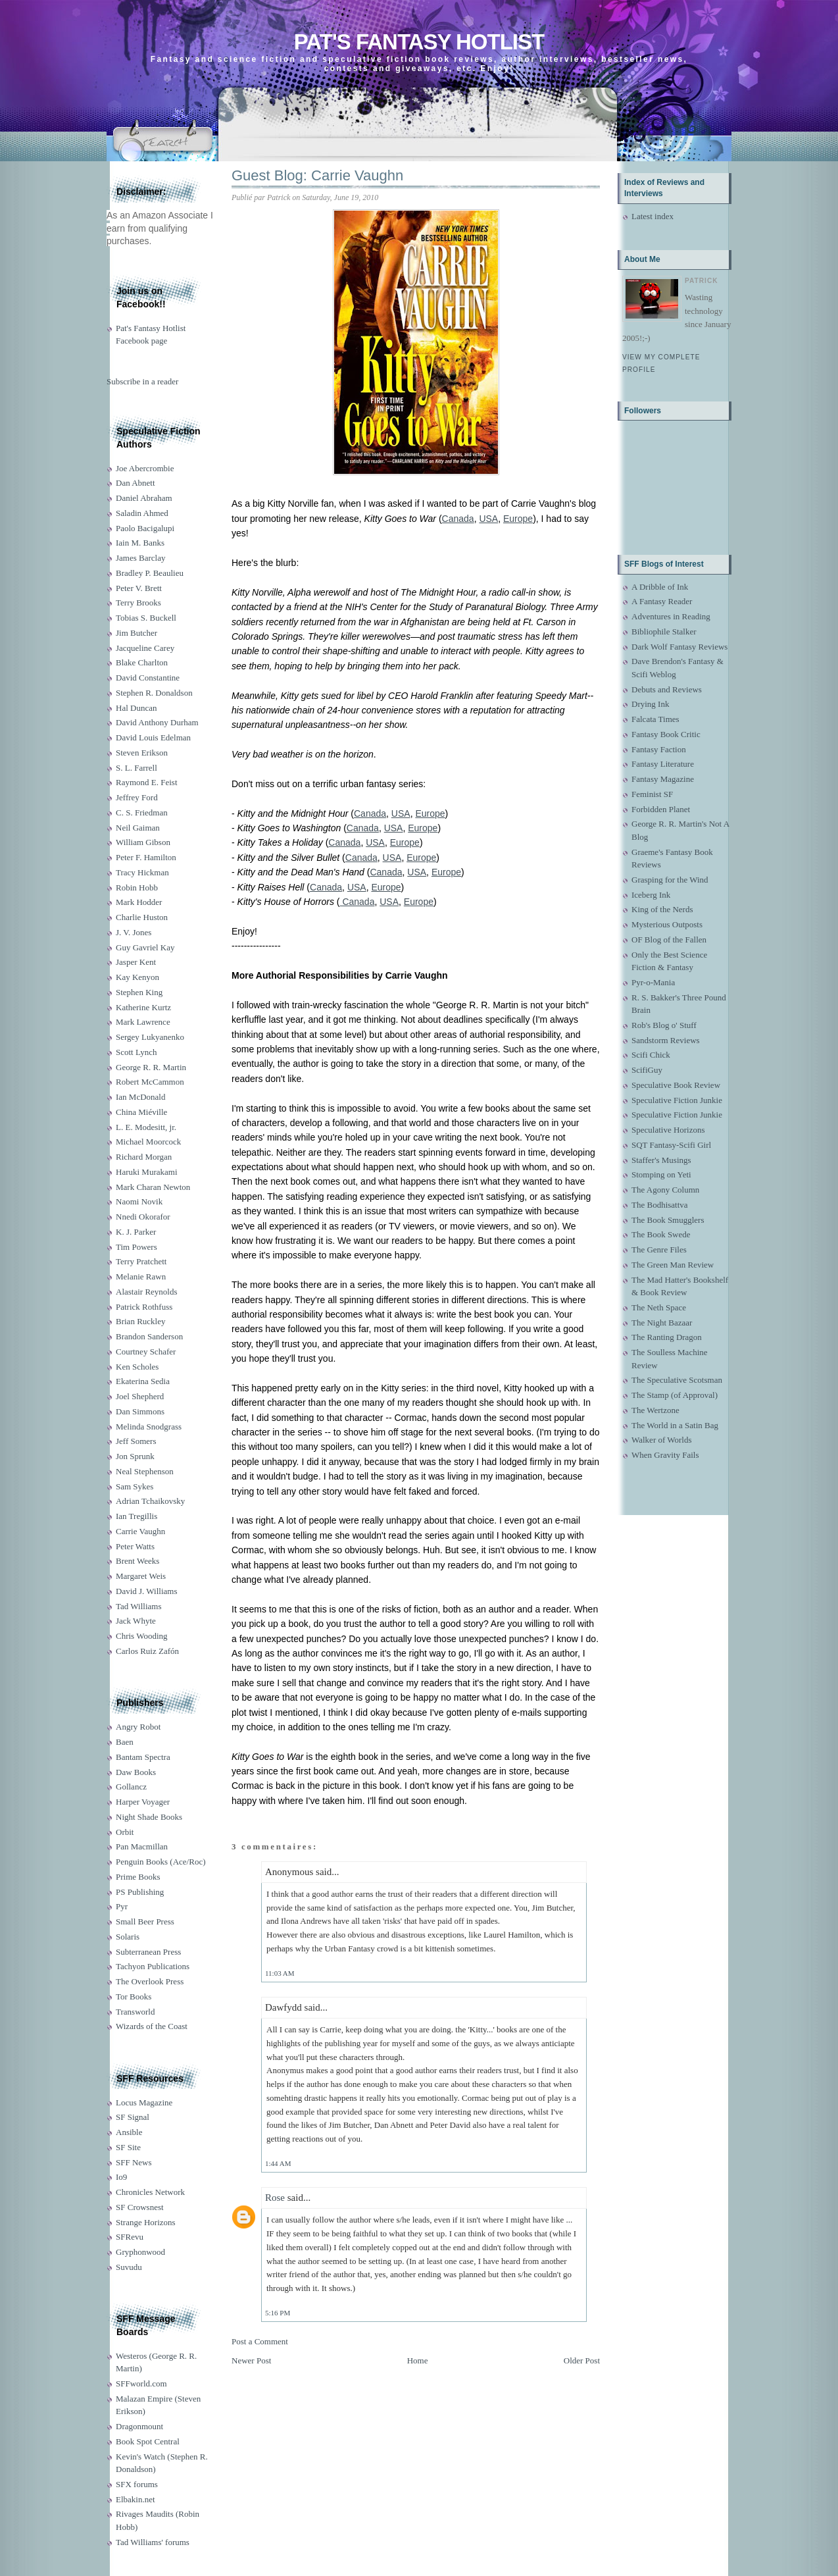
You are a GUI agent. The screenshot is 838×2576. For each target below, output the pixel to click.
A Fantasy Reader (661, 601)
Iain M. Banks (140, 543)
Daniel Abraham (144, 498)
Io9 (121, 2177)
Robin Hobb (137, 887)
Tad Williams (138, 1606)
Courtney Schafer (146, 1351)
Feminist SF (652, 794)
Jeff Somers (136, 1441)
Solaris (127, 1937)
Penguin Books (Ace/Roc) (160, 1862)
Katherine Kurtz (143, 1007)
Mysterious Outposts (666, 924)
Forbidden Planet (660, 809)
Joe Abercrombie (145, 468)
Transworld (135, 2012)
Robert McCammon (150, 1082)
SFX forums (137, 2484)
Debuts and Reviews (666, 689)
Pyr (122, 1906)
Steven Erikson (142, 753)
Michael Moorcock (148, 1141)
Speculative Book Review (675, 1085)
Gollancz (131, 1786)
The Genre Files (659, 1249)
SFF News (134, 2162)
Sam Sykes (134, 1486)
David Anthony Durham (157, 722)
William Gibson (143, 842)
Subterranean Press (148, 1952)
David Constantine (148, 678)
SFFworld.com (141, 2383)
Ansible (129, 2132)
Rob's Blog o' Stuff (664, 1025)
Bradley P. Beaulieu (150, 573)
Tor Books (133, 1996)
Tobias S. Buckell (146, 618)
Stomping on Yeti (661, 1174)
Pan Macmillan (142, 1846)
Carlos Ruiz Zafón (147, 1651)
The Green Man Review (672, 1265)
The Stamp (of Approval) (674, 1395)
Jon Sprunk (135, 1456)
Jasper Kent (136, 962)
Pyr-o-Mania (653, 982)
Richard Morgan (144, 1157)
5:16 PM (277, 2313)
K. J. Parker (136, 1232)
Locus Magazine (144, 2102)
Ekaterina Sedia (143, 1381)
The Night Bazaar (661, 1322)
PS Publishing (140, 1892)
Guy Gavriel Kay (145, 947)
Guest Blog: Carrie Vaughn (317, 175)
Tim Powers (136, 1247)
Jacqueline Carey (145, 648)
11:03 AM (280, 1973)
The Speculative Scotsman (676, 1380)
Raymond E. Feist (147, 782)
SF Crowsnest (140, 2207)
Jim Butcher (136, 633)
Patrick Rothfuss (144, 1307)
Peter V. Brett (139, 588)
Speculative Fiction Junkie (676, 1100)
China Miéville (141, 1112)
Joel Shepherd (140, 1396)
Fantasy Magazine (662, 779)
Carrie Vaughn (140, 1531)
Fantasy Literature (662, 764)
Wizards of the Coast (151, 2026)
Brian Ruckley (140, 1321)
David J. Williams (146, 1591)
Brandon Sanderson (149, 1336)
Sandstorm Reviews (665, 1040)
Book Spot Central (148, 2441)
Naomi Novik (139, 1201)
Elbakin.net (135, 2499)
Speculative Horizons (668, 1130)
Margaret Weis (141, 1576)
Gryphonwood (140, 2252)
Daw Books (136, 1772)
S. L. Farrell (136, 768)
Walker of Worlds (661, 1440)
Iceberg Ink (650, 895)
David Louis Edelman (153, 737)
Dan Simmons (140, 1411)
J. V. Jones (133, 932)
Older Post (582, 2360)
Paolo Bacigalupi (145, 528)
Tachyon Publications (152, 1966)
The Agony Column (665, 1190)
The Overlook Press (150, 1981)
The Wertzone (655, 1410)
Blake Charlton (142, 662)
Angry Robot (138, 1727)
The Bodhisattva (659, 1205)
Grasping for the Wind (669, 880)
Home (417, 2360)
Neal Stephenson (145, 1471)
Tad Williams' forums (152, 2542)
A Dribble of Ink (659, 587)
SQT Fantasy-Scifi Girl (671, 1145)
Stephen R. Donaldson (154, 693)
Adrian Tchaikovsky (150, 1501)
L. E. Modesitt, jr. (146, 1127)
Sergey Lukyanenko (150, 1037)
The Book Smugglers (667, 1220)
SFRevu (129, 2237)
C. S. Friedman (142, 812)
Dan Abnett (135, 483)
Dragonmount (139, 2426)
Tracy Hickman (142, 872)
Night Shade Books (149, 1817)
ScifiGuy (646, 1070)
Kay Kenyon (137, 977)
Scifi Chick (650, 1055)
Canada (458, 518)
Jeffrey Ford (137, 797)
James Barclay (140, 558)
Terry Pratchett (141, 1261)
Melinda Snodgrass (149, 1426)
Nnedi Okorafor (143, 1217)
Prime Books (138, 1877)
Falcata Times (655, 719)
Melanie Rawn (141, 1276)
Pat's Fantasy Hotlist (419, 42)
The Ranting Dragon (666, 1337)
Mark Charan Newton (153, 1187)
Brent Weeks (137, 1561)
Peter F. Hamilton (146, 857)
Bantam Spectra (143, 1757)
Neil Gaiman (138, 828)
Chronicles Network (150, 2192)
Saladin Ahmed (142, 513)
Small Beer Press (145, 1921)
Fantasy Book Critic (666, 734)
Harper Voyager (143, 1802)
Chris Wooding (142, 1636)
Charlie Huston (142, 917)
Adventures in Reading (670, 616)
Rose (275, 2197)
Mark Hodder (139, 902)
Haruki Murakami (147, 1172)
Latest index (652, 216)
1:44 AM (278, 2163)
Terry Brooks (138, 602)
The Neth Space (658, 1307)
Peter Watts (135, 1546)
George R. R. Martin (151, 1067)
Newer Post (251, 2360)
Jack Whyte (136, 1621)
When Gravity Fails (665, 1455)
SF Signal (132, 2117)
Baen (125, 1742)
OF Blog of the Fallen (668, 939)
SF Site (128, 2147)
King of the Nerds (662, 909)
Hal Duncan (136, 708)
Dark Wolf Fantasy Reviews (679, 647)
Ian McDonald (140, 1097)
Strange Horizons (146, 2222)
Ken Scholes (137, 1367)
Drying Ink (650, 704)
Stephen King (139, 992)
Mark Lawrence (143, 1022)
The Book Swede (661, 1234)
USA (488, 518)
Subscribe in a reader (142, 381)
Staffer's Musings (661, 1160)
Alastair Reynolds (147, 1292)
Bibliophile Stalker (664, 631)
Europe (518, 518)
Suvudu (129, 2267)
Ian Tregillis (136, 1516)
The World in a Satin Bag (674, 1425)
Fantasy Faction (658, 749)
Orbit (125, 1832)
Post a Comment (260, 2341)
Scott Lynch (136, 1052)
